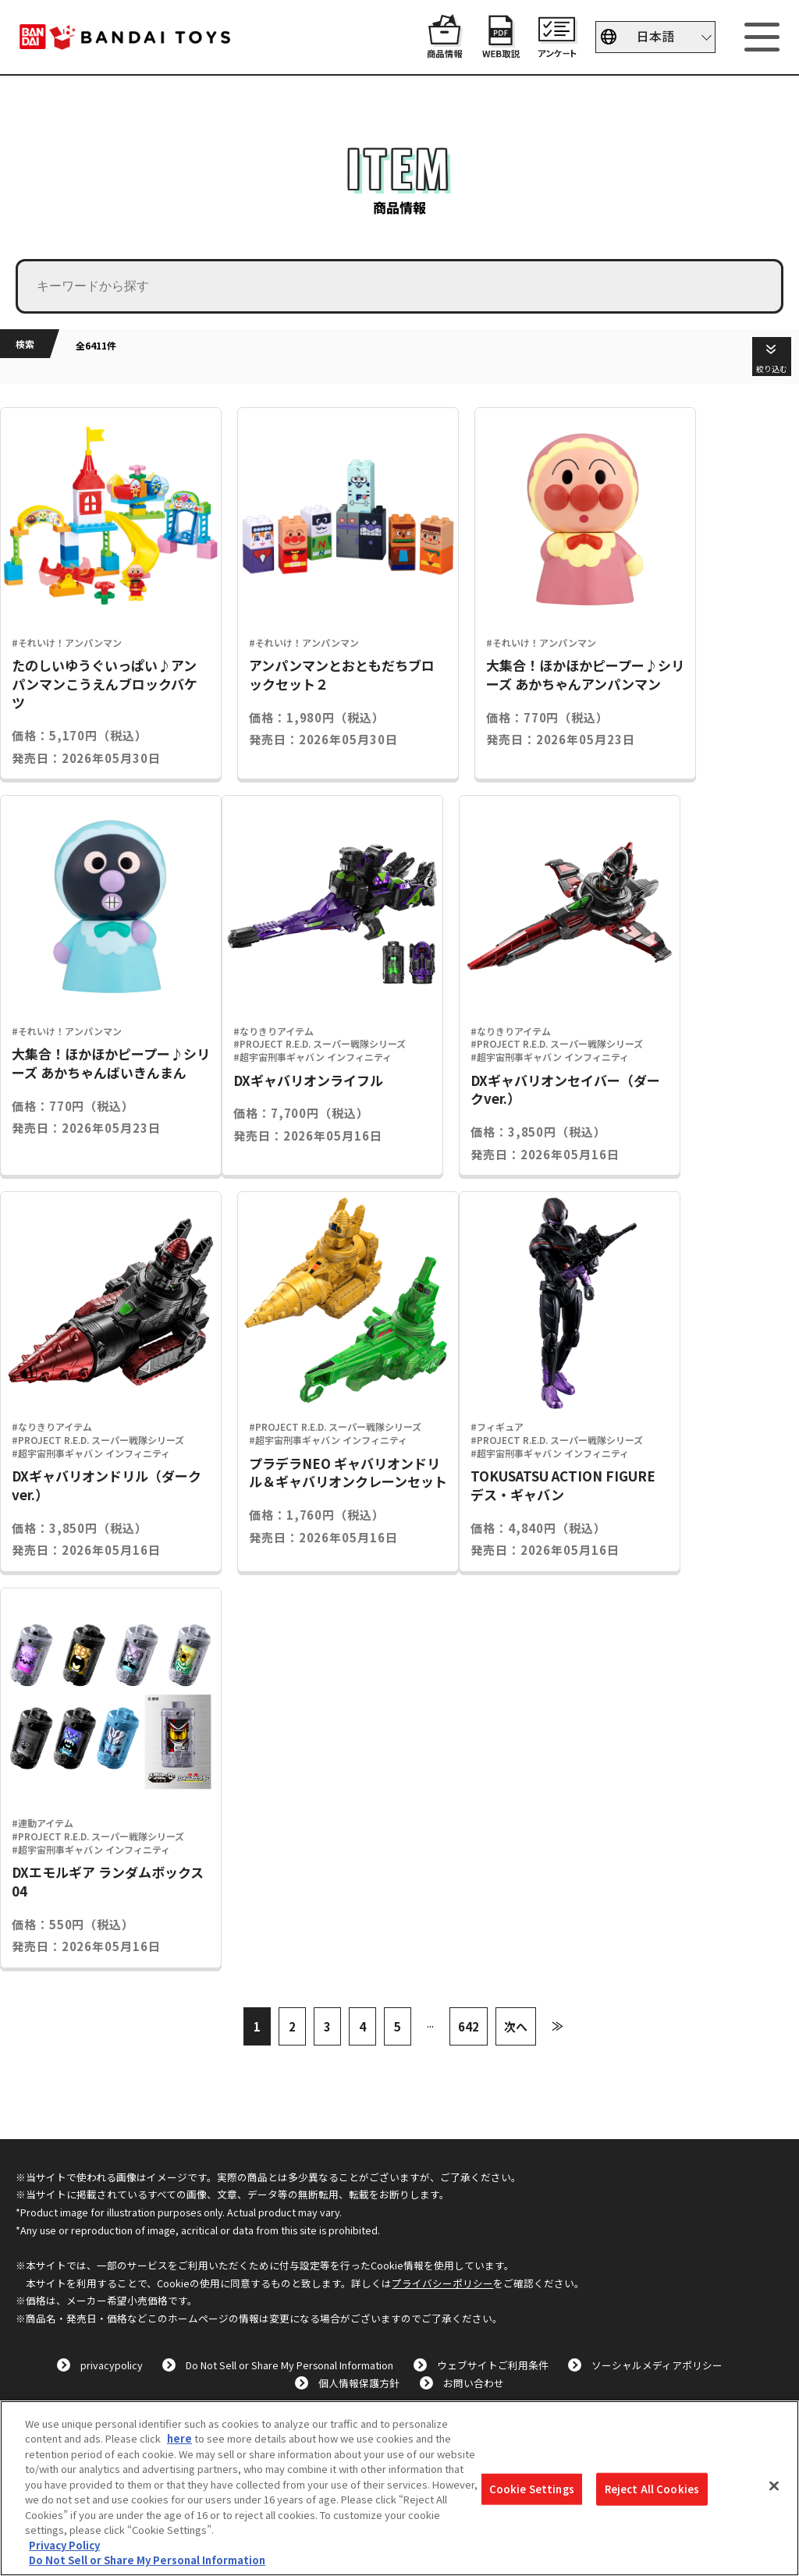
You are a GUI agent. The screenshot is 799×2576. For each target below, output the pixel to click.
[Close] (774, 2486)
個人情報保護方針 (359, 2383)
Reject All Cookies (652, 2489)
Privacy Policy (64, 2545)
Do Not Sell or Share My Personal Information (289, 2365)
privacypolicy (111, 2365)
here (179, 2438)
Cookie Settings (531, 2489)
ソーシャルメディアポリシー (657, 2365)
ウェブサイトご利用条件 (493, 2365)
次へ (515, 2026)
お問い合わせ (473, 2383)
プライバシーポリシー (442, 2283)
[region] (399, 2488)
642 (468, 2026)
